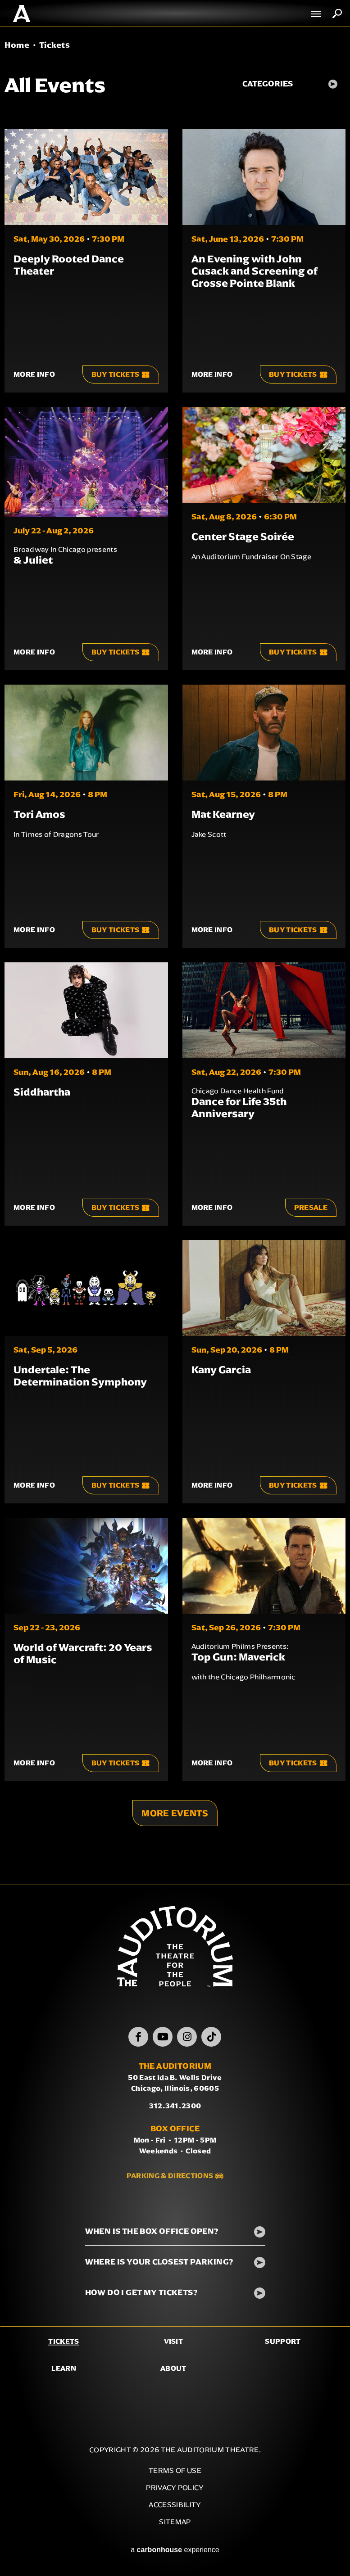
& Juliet (33, 560)
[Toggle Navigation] (316, 14)
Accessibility (175, 2504)
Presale (310, 1207)
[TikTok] (211, 2037)
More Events (175, 1813)
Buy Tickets (120, 374)
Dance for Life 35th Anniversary (238, 1107)
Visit (173, 2341)
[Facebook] (138, 2037)
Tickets (63, 2341)
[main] (175, 956)
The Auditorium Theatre (22, 14)
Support (282, 2341)
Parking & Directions (170, 2175)
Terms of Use (175, 2470)
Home (17, 45)
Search (337, 13)
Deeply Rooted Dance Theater (69, 265)
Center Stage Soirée (242, 536)
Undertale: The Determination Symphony (80, 1375)
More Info (34, 374)
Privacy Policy (175, 2487)
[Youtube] (163, 2037)
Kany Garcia (221, 1369)
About (173, 2368)
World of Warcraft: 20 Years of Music (83, 1653)
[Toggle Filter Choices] (288, 85)
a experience (175, 2549)
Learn (63, 2368)
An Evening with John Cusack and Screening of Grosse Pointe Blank (254, 271)
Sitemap (175, 2521)
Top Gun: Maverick (238, 1657)
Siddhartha (42, 1092)
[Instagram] (187, 2037)
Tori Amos (39, 814)
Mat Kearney (223, 814)
